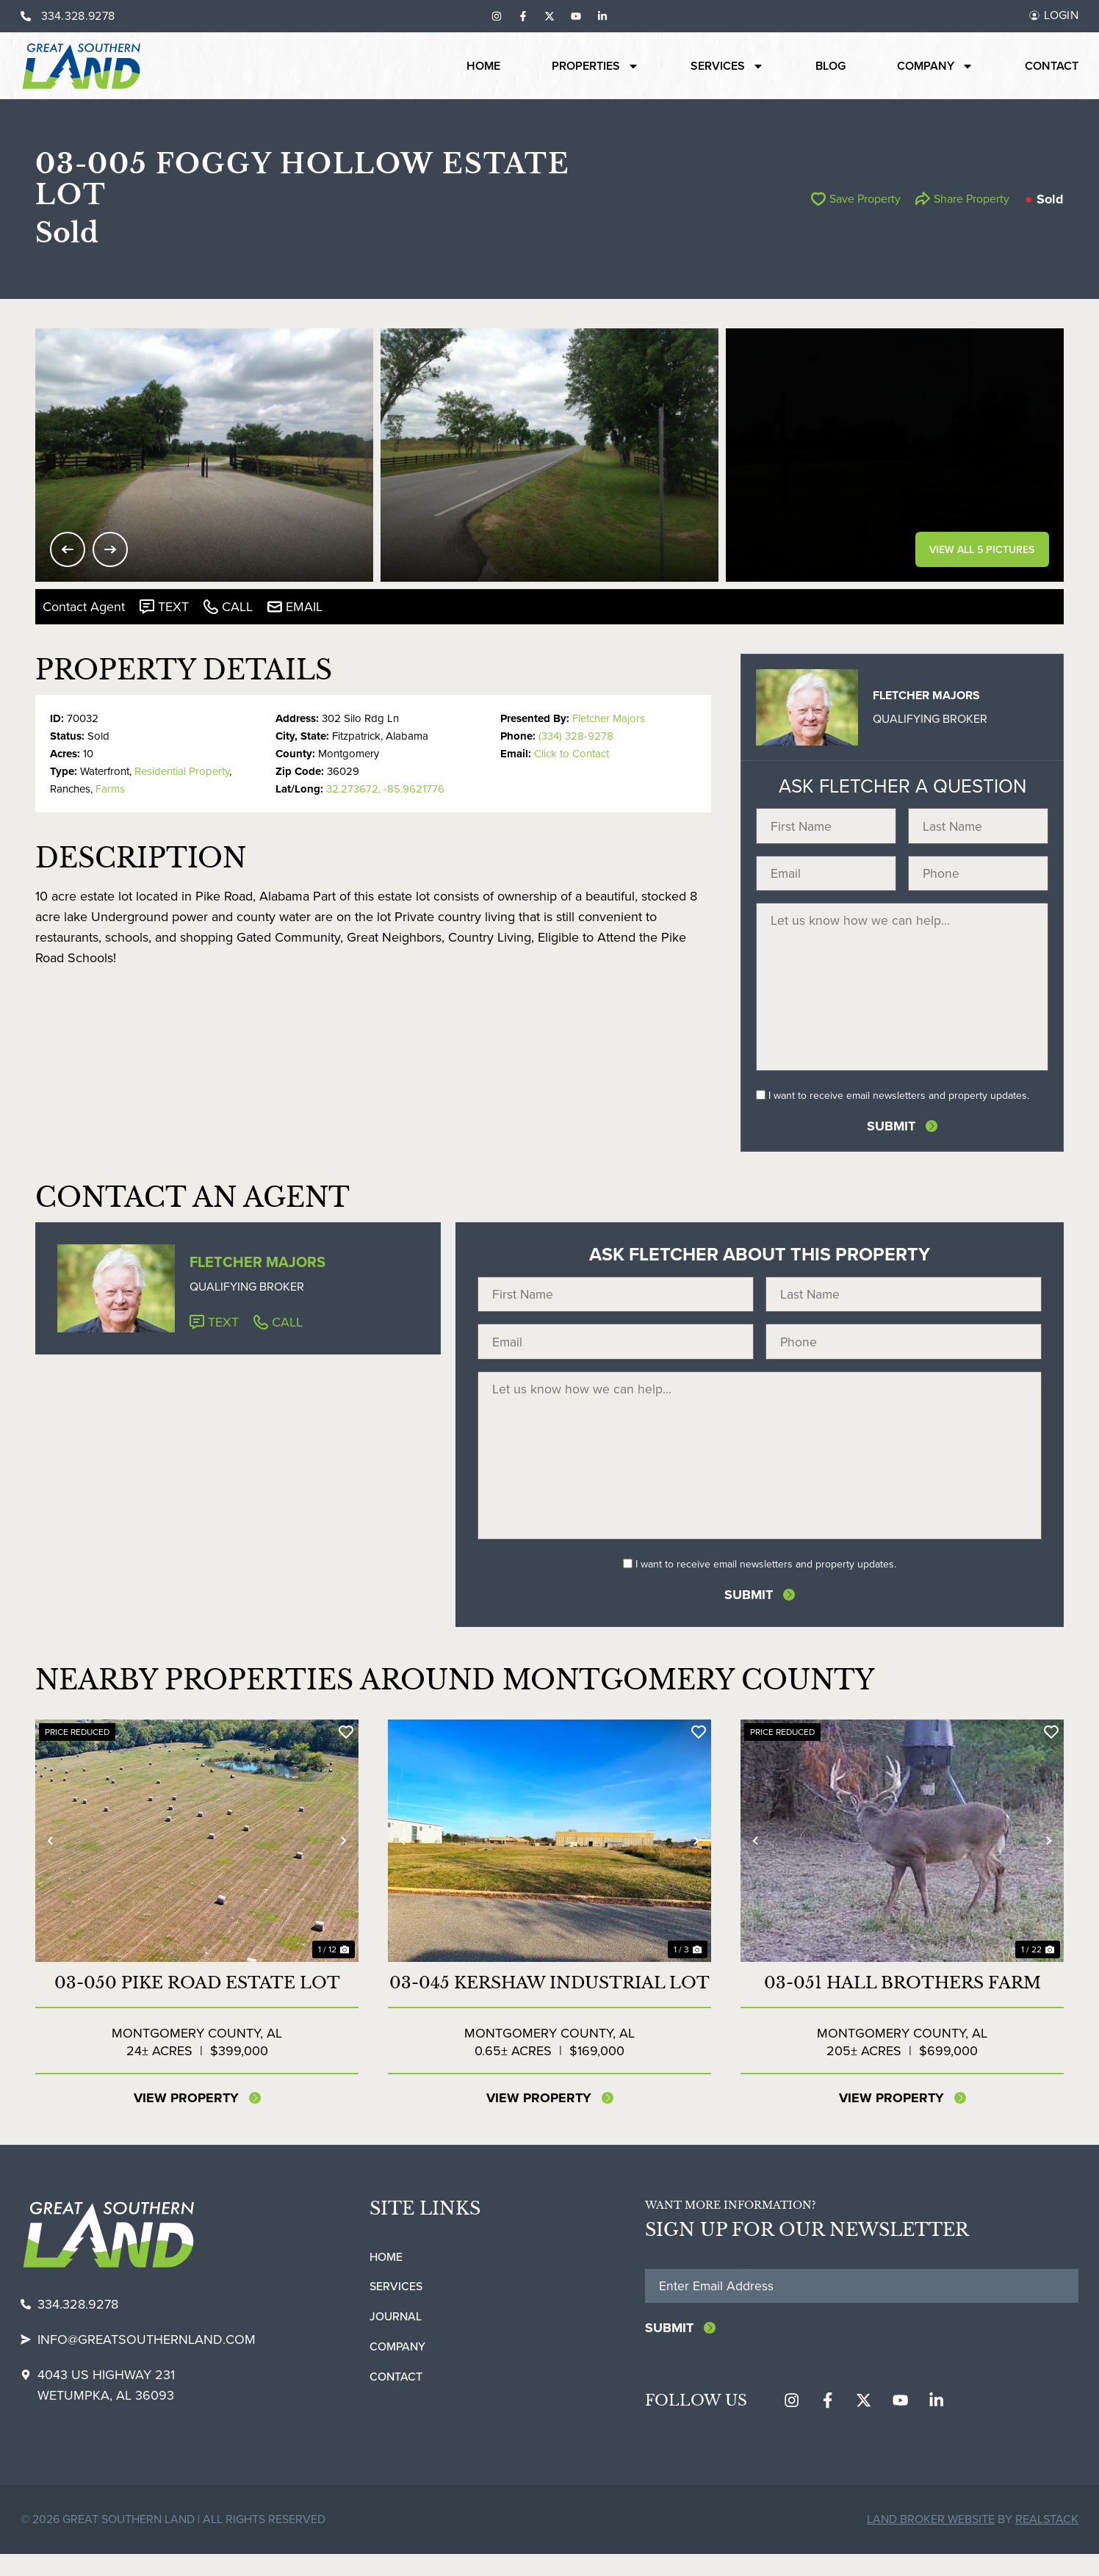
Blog (830, 66)
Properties (595, 66)
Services (727, 66)
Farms (110, 789)
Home (483, 66)
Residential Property (181, 771)
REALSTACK (1046, 2541)
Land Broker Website (931, 2541)
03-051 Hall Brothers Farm (902, 2003)
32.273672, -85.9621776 (385, 789)
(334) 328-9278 (575, 736)
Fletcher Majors (608, 718)
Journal (396, 2337)
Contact (1051, 66)
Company (935, 66)
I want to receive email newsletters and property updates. (898, 1106)
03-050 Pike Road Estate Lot (197, 2003)
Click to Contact (571, 754)
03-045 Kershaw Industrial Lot (549, 2003)
